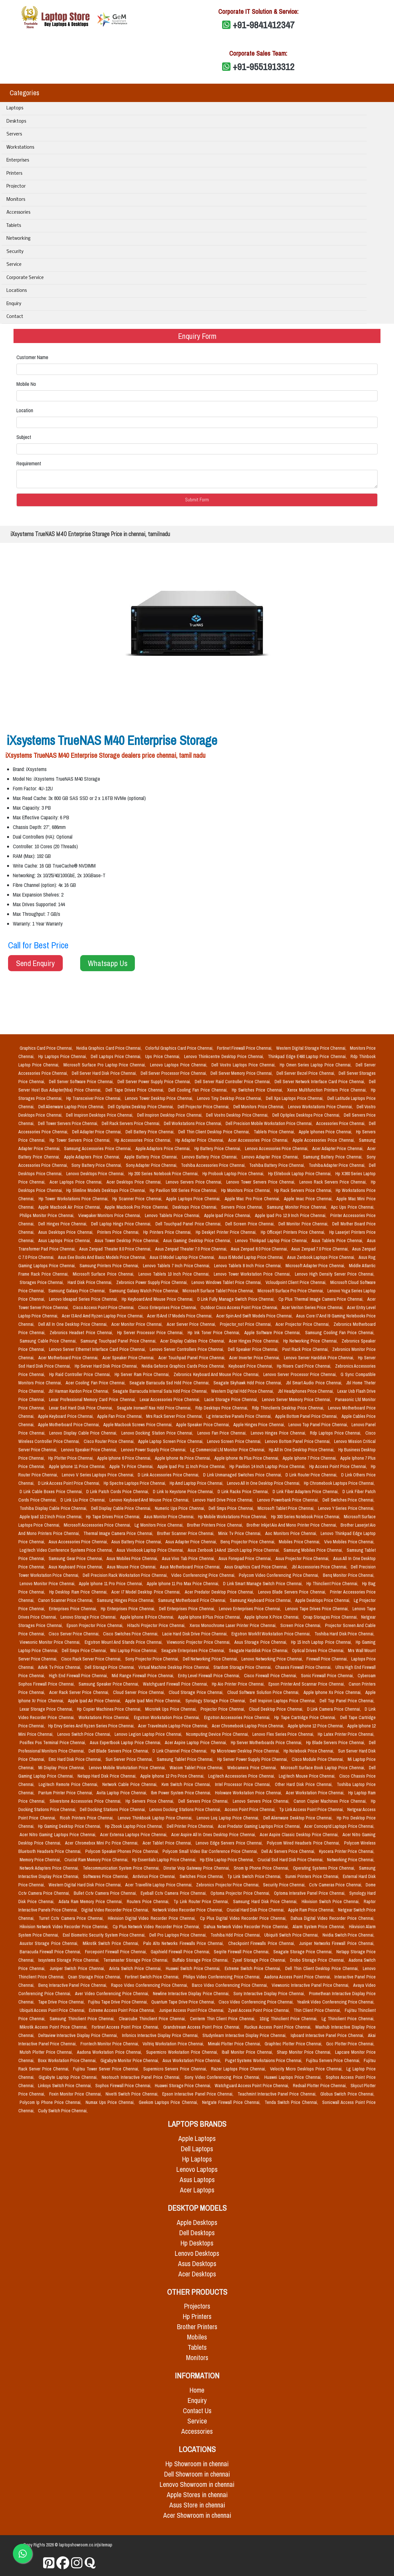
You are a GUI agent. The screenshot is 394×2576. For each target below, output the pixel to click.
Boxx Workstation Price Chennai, (68, 2060)
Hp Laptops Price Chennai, (63, 1056)
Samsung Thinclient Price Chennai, (83, 2019)
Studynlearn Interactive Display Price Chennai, (245, 2035)
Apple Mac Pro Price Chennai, (253, 1199)
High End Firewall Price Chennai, (79, 1676)
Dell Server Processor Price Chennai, (174, 1073)
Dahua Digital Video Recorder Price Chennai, (332, 1918)
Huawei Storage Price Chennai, (183, 2085)
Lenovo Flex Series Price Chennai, (283, 1734)
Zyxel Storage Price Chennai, (259, 1960)
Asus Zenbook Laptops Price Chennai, (321, 1257)
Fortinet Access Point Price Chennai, (126, 2027)
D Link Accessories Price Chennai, (169, 1475)
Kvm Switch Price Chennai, (187, 1784)
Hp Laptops (197, 2159)
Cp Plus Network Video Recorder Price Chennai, (157, 1927)
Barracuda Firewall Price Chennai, (51, 1952)
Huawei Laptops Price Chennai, (293, 2077)
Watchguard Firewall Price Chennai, (176, 1684)
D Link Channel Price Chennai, (180, 1751)
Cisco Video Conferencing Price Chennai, (257, 2002)
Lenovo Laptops (197, 2169)
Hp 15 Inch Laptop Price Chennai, (322, 1642)
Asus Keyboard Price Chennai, (76, 1567)
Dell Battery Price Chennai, (151, 1132)
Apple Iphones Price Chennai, (326, 1132)
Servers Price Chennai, (242, 1207)
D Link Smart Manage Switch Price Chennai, (263, 1583)
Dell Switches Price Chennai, (348, 1500)
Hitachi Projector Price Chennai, (157, 1625)
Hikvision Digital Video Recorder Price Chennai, (152, 1918)
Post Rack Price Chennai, (306, 1349)
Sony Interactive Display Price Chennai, (269, 1993)
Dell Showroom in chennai (197, 2474)
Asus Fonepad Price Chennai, (246, 1558)
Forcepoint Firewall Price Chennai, (116, 1952)
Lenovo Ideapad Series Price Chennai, (84, 1299)
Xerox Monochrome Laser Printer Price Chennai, (234, 1625)
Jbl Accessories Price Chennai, (320, 1567)
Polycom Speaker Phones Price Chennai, (122, 1851)
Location (24, 410)
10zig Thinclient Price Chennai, (289, 2019)
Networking (18, 238)
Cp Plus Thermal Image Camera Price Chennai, (321, 1299)
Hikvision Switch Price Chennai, (331, 1901)
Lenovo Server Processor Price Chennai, (300, 1374)
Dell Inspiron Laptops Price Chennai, (283, 1701)
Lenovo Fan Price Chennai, (222, 1433)
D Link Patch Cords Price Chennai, (118, 1491)
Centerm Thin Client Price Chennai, (223, 2019)
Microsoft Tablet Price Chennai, (286, 1508)
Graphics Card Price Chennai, (47, 1048)
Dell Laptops (197, 2148)
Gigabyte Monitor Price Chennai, (130, 2060)
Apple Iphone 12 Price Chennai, (316, 1726)
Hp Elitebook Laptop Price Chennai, (300, 1173)
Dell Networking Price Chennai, (211, 1659)
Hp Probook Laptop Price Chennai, (234, 1173)
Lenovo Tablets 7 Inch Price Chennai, (177, 1266)
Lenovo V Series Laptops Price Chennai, (98, 1475)
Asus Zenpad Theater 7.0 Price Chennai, (192, 1249)
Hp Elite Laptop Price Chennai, (227, 1860)
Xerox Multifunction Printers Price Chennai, (327, 1090)
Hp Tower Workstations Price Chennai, (74, 1199)
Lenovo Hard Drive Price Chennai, (224, 1500)
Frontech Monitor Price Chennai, (110, 2044)
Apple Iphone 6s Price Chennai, (183, 1458)
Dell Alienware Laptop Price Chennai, (72, 1107)
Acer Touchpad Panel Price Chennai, (192, 1358)
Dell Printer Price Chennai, (191, 1826)
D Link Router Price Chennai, (312, 1475)
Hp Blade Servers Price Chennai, (336, 1742)
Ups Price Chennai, (163, 1056)
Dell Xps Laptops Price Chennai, (295, 1098)
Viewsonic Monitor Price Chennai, (51, 1642)
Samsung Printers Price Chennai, (110, 1266)
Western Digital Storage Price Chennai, (311, 1048)
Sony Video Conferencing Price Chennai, (223, 2077)
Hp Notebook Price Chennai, (309, 1751)
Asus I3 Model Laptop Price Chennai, (183, 1257)
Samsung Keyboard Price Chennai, (261, 1600)
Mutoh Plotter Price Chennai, (47, 2052)
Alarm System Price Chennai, (319, 1927)
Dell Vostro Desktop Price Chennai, (237, 1115)
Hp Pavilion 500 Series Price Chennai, (184, 1190)
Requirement (28, 463)
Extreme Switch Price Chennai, (254, 1968)
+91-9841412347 (264, 24)
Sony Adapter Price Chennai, (152, 1165)
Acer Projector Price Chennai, (303, 1324)
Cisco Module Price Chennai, (318, 1759)
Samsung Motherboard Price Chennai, (192, 1600)
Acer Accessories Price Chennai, (259, 1140)
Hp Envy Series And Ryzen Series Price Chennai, (92, 1726)
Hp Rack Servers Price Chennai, (303, 1190)
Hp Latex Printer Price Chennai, (346, 1734)
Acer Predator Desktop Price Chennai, (220, 1592)
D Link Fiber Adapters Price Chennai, (306, 1491)
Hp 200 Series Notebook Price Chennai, (164, 1173)
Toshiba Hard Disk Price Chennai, (344, 1634)
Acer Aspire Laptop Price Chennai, (196, 1742)
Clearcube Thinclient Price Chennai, (153, 2019)
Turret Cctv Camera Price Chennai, (72, 1918)
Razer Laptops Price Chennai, (239, 2069)
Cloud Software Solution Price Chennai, (264, 1692)
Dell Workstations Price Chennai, (193, 1123)
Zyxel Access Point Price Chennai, (259, 2010)
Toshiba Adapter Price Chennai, (338, 1165)
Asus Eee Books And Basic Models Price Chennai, (102, 1257)
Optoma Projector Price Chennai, (241, 1893)
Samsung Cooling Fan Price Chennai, (340, 1332)
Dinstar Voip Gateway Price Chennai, (197, 1868)
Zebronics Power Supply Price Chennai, (152, 1282)
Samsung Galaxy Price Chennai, (77, 1291)
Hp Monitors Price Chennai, (246, 1190)
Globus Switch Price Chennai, (347, 2094)
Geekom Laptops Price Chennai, (169, 2102)
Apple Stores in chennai (197, 2494)
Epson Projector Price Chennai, (96, 1625)
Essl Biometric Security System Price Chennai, (105, 1935)
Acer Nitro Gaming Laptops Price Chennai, (59, 1834)
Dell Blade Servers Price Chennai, (119, 1751)
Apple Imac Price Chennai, (309, 1199)
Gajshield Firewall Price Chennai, (181, 1952)
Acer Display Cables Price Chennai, (193, 1341)
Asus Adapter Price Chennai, (191, 1542)
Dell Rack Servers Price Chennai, (131, 1123)
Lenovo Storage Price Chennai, (89, 1617)
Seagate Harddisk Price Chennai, (259, 1650)
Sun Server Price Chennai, (130, 1759)
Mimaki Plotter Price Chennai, (235, 2044)
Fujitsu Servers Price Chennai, (333, 2060)
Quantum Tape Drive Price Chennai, (183, 2002)
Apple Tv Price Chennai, (132, 1466)
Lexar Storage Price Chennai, (47, 1709)
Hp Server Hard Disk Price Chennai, (107, 1366)
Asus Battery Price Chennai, (137, 1542)
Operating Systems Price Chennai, (324, 1868)
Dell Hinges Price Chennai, (63, 1224)
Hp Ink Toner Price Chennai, (215, 1332)
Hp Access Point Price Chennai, (338, 1466)
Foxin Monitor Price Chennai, (76, 2094)
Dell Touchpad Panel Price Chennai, (189, 1224)
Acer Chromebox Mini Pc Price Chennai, (102, 1843)
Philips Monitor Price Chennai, (48, 1215)
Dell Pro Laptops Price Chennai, (178, 1935)
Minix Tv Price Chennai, (240, 1533)
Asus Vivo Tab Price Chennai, (189, 1558)
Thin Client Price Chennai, (318, 2010)
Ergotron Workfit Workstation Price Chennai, (271, 1634)
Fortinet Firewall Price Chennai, (245, 1048)
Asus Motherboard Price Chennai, (191, 1567)
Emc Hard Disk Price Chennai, (76, 1759)
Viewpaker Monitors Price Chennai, (110, 1215)
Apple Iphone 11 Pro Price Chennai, (111, 1583)
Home (197, 2390)
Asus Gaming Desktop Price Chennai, (197, 1240)
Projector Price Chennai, (223, 1709)
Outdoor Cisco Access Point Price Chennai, (240, 1307)
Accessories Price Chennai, (341, 1123)
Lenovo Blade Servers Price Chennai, (292, 1592)
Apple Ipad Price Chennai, (228, 1215)
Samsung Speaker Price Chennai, (110, 1684)
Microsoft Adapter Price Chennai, (316, 1266)
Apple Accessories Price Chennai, (324, 1140)
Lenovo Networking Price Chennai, (272, 1659)
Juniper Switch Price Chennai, (78, 1968)
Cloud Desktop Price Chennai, (277, 1709)
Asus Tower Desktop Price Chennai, (128, 1240)
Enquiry (13, 304)
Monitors (15, 199)
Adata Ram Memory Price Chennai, (91, 1901)
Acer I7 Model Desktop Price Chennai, (146, 1592)
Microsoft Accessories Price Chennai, (98, 1525)
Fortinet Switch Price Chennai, (153, 1977)
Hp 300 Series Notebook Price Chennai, (306, 1517)
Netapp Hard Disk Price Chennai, (108, 1776)
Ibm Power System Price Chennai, (181, 1793)
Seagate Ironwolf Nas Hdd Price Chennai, (155, 1408)
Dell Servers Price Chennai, (204, 1801)
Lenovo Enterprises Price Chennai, (250, 1609)
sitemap (105, 2545)
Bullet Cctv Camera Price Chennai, (106, 1893)
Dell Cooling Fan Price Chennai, (198, 1090)
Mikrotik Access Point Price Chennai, (54, 2027)
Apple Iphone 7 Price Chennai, (310, 1458)
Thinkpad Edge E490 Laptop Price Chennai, (308, 1056)
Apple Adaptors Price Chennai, (164, 1148)
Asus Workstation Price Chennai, (192, 2060)
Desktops (16, 121)
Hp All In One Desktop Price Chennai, (302, 1450)
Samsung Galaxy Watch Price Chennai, (144, 1291)
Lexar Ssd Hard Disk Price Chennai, (81, 1408)
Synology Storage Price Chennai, (216, 1701)
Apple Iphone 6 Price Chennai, (124, 1458)
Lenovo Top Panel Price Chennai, (318, 1424)
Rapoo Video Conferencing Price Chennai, (150, 1985)
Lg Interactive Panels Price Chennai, (239, 1416)
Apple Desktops (197, 2222)
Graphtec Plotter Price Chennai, (294, 2044)
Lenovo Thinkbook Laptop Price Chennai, (156, 1818)
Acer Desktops (197, 2274)
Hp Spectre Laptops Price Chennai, (135, 1483)
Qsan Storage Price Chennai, (95, 1977)
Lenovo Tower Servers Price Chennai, (261, 1182)
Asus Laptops (197, 2179)
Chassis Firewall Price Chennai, (304, 1667)
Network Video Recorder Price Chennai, (188, 1910)
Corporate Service (25, 277)
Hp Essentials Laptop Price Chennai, (164, 1860)
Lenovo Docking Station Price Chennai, (158, 1433)
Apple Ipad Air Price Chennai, (95, 1701)
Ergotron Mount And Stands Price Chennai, (124, 1642)
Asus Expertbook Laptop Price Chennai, (126, 1742)
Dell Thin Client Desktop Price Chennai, (214, 1132)
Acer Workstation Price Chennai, (316, 1793)
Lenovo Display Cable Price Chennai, (83, 1433)
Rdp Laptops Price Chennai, (336, 1433)
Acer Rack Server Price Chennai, (79, 1692)
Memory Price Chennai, (41, 1860)
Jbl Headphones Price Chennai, (306, 1391)
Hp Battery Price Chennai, (218, 1148)
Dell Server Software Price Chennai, (82, 1081)
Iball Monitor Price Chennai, (248, 2052)
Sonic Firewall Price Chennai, (328, 1676)
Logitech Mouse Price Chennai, (308, 1776)
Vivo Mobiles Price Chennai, (349, 1542)
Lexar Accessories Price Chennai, (171, 1399)
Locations (16, 290)
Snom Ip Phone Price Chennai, (262, 1868)
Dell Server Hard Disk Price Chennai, (105, 1073)
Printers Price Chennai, (119, 1232)
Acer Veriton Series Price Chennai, (313, 1307)
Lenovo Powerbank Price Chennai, (288, 1500)
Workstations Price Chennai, (105, 1717)
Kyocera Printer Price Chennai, (346, 1851)
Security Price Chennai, (284, 1885)
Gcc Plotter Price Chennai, (350, 2044)
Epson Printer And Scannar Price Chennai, (307, 1684)
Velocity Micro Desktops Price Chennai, (307, 2069)
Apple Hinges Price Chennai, (259, 1424)
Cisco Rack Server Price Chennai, (92, 1659)
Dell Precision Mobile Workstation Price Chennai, (270, 1123)
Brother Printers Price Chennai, (215, 1525)
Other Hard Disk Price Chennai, (304, 1784)
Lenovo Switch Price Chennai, (84, 1734)
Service (14, 264)
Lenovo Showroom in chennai (197, 2484)
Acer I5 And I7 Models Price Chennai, (180, 1316)
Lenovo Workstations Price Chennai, (321, 1107)
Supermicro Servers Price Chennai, (176, 2069)
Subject (23, 437)
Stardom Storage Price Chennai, (243, 1667)
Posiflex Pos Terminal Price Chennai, (53, 1742)
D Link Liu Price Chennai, (84, 1500)
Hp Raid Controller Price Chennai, (80, 1374)
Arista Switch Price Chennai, (136, 1968)
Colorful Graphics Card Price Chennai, (179, 1048)
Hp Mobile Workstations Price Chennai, (233, 1517)
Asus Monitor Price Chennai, (169, 1517)
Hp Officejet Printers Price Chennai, (294, 1232)
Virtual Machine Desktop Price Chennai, (174, 1667)
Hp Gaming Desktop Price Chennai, (70, 1826)
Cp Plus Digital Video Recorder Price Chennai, (244, 1918)
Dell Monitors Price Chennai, (259, 1107)
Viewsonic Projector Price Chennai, (199, 1642)
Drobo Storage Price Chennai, (318, 1960)
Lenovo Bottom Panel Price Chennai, (298, 1441)
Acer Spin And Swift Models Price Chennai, (255, 1316)
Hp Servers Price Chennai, (151, 1801)
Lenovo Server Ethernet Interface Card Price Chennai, (98, 1349)
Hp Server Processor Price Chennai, (151, 1332)
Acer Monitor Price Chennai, (137, 1324)
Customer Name (32, 357)
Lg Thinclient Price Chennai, (348, 2019)
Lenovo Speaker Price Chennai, (89, 1450)
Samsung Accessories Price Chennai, (98, 1148)
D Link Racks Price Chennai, (244, 1491)
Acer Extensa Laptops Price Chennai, (134, 1834)
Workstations (20, 147)
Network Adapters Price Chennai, (50, 1868)
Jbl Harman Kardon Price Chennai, (79, 1391)
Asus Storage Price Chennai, (261, 1642)
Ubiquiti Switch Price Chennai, (292, 1935)
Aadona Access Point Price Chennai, (298, 1977)
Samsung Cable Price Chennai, (49, 1341)
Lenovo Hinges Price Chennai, (279, 1433)
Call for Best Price (38, 945)
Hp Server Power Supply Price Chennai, (253, 1759)
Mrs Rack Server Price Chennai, (175, 1416)
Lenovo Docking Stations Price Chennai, (185, 1809)
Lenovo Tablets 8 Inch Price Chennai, (248, 1266)
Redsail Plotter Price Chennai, (320, 2085)
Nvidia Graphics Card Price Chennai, (109, 1048)
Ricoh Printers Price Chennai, (87, 1818)
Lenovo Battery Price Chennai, (210, 1157)
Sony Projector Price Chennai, (152, 1659)
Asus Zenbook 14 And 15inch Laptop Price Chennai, (234, 1550)
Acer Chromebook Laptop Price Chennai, (249, 1726)
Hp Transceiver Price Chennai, (94, 1098)
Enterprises (17, 160)
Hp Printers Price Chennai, (168, 1232)
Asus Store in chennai (197, 2505)
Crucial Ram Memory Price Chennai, (96, 1860)
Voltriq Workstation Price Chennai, (174, 2044)
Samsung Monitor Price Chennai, (297, 1207)
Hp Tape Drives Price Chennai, (113, 1517)
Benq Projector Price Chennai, (248, 1542)
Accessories (18, 212)
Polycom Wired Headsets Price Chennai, (304, 1843)
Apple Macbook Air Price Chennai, (70, 1207)
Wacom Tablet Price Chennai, (197, 1768)
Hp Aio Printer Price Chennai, (239, 1684)
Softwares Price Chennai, (106, 1876)
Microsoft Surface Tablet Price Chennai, (219, 1291)
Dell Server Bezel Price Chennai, (306, 1073)
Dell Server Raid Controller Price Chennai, (233, 1081)
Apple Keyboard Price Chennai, (66, 1416)
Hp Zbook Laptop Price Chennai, (134, 1826)
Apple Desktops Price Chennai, (323, 1600)
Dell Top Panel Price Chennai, (347, 1701)
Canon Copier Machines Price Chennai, (331, 1801)
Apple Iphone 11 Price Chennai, (78, 1466)
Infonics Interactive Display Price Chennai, (161, 2035)
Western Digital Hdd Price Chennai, (243, 1391)
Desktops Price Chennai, (196, 1207)
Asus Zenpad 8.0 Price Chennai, (260, 1249)
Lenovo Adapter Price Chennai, (271, 1157)
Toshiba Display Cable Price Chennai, (54, 1508)
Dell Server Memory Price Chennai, (242, 1073)
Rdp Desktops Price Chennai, (222, 1408)
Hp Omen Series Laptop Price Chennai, (316, 1065)
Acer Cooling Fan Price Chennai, (96, 1383)
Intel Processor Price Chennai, (244, 1784)
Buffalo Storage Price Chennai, (201, 1960)
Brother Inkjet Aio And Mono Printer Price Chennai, (292, 1525)
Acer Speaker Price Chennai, (129, 1358)
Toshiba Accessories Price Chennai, (214, 1165)
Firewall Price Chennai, (327, 1659)
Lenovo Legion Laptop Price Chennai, (149, 1734)
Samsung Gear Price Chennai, (76, 1558)
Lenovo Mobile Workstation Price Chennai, (128, 1768)
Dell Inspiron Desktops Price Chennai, (100, 1115)
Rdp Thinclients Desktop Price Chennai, (288, 1408)
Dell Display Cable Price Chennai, (122, 1508)
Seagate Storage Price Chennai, (303, 1952)
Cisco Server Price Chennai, (74, 1634)
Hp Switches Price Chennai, (258, 1090)
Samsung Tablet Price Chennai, (186, 1759)
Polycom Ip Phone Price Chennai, (51, 2102)
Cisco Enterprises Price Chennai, (168, 1307)
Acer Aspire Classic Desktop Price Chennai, (300, 1834)
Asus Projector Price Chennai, (303, 1558)
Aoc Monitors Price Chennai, (291, 1533)
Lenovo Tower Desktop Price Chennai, (159, 1098)
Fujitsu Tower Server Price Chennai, (106, 2069)
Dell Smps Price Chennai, (232, 1508)
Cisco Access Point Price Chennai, (104, 1307)
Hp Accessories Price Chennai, (144, 1140)
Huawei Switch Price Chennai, (194, 1968)
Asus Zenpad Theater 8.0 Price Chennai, (116, 1249)
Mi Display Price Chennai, (62, 1768)
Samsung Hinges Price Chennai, (126, 1600)
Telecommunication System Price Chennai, (122, 1868)
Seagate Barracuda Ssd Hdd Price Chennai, (170, 1383)
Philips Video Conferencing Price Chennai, (222, 1977)
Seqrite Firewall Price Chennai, (242, 1952)
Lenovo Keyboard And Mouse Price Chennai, (149, 1500)
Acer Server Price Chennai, (192, 1324)
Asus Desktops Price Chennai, (66, 1232)
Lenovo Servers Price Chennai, (195, 1182)
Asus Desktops (197, 2263)
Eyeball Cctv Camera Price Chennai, (174, 1893)
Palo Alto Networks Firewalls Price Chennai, (184, 1943)
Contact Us (197, 2410)
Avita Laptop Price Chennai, (122, 1793)
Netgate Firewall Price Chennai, (232, 2102)
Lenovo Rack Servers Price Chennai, (333, 1182)
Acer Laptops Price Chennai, (77, 1182)
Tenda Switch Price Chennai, (292, 2102)
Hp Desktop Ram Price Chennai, (79, 1592)
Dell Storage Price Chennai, (110, 1667)
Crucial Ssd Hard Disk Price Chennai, (291, 1860)
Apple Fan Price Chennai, (120, 1416)
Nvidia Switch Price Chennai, (348, 1935)
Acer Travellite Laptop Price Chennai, (159, 1885)
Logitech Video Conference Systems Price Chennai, (67, 1550)
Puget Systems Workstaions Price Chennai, (264, 2060)
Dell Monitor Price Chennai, (304, 1224)
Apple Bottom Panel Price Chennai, (307, 1416)
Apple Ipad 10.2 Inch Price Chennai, (51, 1517)
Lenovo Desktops (197, 2253)
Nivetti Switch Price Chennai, (133, 2094)
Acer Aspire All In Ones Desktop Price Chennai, (214, 1834)
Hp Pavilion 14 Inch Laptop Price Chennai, (268, 1466)
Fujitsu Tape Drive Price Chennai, (118, 2002)
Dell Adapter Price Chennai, (97, 1132)
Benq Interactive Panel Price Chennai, (73, 1985)
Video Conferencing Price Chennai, (203, 1575)
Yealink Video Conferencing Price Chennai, (335, 2002)
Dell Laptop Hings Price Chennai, (122, 1224)
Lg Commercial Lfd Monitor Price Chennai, (228, 1450)
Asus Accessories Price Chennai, (79, 1542)
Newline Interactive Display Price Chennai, (192, 1993)
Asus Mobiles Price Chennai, (133, 1558)
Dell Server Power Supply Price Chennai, (154, 1081)
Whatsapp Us (107, 963)
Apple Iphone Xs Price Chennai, (333, 1692)
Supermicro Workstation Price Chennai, (182, 2052)
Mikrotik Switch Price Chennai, (112, 1943)
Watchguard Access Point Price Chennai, (252, 2085)
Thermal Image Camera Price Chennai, (118, 1533)
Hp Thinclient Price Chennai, (333, 1583)
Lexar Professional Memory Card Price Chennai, (93, 1399)
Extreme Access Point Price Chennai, (122, 2010)
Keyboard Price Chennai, (251, 1366)
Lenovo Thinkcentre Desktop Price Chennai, (224, 1056)
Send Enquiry (35, 963)
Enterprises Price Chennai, (73, 1609)
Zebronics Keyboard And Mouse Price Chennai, (217, 1374)
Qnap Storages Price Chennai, (331, 1617)
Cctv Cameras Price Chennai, (336, 1885)
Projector (16, 186)
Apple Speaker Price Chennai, (203, 1424)
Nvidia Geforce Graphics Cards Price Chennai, (184, 1366)
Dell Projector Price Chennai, (204, 1107)
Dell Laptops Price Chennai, (117, 1056)
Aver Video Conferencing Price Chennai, (112, 1993)
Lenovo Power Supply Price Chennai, (154, 1450)
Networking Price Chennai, (350, 1860)
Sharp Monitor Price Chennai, (305, 2052)
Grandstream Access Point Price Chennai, (202, 2027)
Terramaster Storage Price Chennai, (136, 1960)
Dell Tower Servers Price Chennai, (68, 1123)
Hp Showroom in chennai (197, 2464)
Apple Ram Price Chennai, (311, 1910)
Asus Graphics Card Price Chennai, (256, 1567)
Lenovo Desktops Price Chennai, (96, 1173)
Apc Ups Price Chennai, (352, 1207)
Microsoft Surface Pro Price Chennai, (291, 1291)
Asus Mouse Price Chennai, (132, 1567)
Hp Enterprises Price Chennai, (128, 1609)
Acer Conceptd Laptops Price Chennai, (339, 1826)
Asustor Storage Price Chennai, (50, 1943)
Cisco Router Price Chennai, (110, 1441)
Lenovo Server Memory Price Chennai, (297, 1399)
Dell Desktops (197, 2232)
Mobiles (197, 2337)
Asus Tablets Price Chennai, (338, 1240)
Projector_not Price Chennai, (246, 1324)
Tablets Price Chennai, (275, 1132)
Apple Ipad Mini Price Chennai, (154, 1701)
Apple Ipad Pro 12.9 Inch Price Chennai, (291, 1215)
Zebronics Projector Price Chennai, (228, 1885)
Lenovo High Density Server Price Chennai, (334, 1274)
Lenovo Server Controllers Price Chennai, (187, 1349)
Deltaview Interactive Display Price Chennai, (78, 2035)
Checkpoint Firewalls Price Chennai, (262, 1943)
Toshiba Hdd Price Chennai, (236, 1935)
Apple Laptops (197, 2138)
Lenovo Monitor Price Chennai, (48, 1583)
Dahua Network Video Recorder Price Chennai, (247, 1927)
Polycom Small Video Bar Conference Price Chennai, (211, 1851)
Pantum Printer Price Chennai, (66, 1793)
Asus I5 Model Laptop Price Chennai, (252, 1257)
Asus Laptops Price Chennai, (65, 1240)
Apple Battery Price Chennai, (151, 1157)
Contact (14, 316)
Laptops (14, 108)
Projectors (197, 2306)
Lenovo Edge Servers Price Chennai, (230, 1843)
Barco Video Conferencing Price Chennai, (230, 1985)
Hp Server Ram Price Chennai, (143, 1374)
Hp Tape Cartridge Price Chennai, (305, 1717)
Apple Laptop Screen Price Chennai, (171, 1441)
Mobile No (26, 383)
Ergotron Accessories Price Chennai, (238, 1717)
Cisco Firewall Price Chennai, (271, 1676)
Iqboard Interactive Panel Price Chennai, (328, 2035)
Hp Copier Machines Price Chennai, (110, 1709)
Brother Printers (197, 2326)
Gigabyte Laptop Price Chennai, (69, 2077)
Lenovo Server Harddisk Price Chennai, (319, 1358)
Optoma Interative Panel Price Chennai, (310, 1893)
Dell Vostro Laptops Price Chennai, (244, 1065)
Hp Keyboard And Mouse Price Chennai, (158, 1299)
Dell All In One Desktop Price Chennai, (73, 1324)
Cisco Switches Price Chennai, (131, 1634)
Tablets (13, 225)
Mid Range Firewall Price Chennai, (143, 1676)
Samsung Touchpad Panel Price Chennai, (119, 1341)
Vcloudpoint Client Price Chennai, (297, 1282)
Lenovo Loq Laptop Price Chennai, (229, 1818)
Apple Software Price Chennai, (273, 1332)
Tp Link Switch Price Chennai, (255, 1876)
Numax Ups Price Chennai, (111, 2102)
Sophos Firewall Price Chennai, (123, 2085)
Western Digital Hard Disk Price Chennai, (86, 1885)
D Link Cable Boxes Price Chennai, (52, 1491)
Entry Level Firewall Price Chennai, (209, 1676)
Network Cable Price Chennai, (130, 1784)
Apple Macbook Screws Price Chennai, (138, 1424)
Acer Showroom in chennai (197, 2515)
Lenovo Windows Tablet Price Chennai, (227, 1282)
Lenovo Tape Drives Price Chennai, (317, 1609)
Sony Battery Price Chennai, (97, 1165)
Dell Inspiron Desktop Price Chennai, (170, 1115)
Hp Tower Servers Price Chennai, (81, 1140)
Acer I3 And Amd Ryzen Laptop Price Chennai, (103, 1316)
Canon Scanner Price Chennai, (66, 1600)
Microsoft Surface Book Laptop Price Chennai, (323, 1768)
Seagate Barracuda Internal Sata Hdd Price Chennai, (160, 1391)
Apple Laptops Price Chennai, (194, 1199)
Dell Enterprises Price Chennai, (187, 1609)
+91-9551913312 (264, 66)
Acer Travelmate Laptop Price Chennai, (173, 1726)
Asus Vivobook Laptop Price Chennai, (151, 1550)
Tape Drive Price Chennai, (62, 2002)
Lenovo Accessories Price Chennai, (277, 1148)
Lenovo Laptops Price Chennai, (179, 1065)
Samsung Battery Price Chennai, (333, 1157)
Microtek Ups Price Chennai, (171, 1709)
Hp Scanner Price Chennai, (138, 1199)
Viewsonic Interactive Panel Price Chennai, (311, 1985)
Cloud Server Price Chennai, (139, 1692)
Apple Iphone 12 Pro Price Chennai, (173, 1776)
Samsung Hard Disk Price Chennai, (266, 1901)
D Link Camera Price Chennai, (334, 1709)
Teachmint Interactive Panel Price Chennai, (278, 2094)
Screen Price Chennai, (301, 1625)
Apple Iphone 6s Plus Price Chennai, (247, 1458)
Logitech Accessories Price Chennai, (242, 1776)
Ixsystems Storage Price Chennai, (69, 1960)
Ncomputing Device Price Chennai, (218, 1734)
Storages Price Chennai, (42, 1282)
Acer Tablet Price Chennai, (168, 1843)
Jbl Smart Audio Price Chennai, (314, 1383)
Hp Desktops (197, 2243)
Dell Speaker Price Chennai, (254, 1349)
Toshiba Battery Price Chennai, (277, 1165)
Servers (14, 134)
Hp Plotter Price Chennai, (71, 1458)
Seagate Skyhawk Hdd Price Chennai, (248, 1383)
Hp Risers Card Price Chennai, (305, 1366)
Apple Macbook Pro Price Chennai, (137, 1207)
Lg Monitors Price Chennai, (159, 1525)
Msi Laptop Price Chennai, (134, 1650)
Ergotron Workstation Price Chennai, (168, 1717)
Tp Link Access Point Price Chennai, (311, 1809)
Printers (14, 173)
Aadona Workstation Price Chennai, (110, 2052)
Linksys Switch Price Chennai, (65, 2085)
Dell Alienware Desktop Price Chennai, (298, 1818)
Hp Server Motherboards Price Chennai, (267, 1742)
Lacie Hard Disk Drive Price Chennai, (195, 1634)
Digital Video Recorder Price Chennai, (115, 1910)
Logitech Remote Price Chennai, (69, 1784)
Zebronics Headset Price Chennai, (82, 1332)
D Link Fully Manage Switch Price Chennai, (236, 1299)
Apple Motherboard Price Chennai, (69, 1424)
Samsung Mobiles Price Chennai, (314, 1550)
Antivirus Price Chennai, (155, 1876)
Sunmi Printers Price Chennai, (312, 1876)
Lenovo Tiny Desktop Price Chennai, (230, 1098)
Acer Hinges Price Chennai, (255, 1341)
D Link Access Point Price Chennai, (69, 1483)
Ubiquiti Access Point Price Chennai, (53, 2010)
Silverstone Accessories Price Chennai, (86, 1801)
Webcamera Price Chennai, (252, 1768)
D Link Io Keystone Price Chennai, (184, 1491)
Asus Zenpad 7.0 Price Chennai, (320, 1249)
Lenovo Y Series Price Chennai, (346, 1508)
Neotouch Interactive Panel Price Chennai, (142, 2077)
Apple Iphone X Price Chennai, (272, 1617)
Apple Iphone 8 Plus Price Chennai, (210, 1617)
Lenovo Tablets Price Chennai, (173, 1215)
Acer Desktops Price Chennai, (135, 1182)
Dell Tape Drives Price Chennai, (136, 1090)
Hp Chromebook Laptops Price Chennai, (339, 1483)
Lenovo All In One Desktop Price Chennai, (264, 1483)
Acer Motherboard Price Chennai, (69, 1358)
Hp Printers (197, 2316)
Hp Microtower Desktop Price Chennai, (246, 1751)
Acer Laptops (197, 2190)
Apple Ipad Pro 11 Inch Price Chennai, (192, 1466)
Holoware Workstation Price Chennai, (249, 1793)
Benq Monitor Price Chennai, (349, 1575)
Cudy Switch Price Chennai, (63, 2111)
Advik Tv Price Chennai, (60, 1667)
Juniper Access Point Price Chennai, (192, 2010)
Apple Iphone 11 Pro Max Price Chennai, (183, 1583)
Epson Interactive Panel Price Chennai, (198, 2094)
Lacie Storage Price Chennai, (231, 1399)
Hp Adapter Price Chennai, (200, 1140)
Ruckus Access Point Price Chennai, (278, 2027)
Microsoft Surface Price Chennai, (104, 1274)
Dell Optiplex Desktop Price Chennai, (141, 1107)
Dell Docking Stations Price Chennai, (113, 1809)
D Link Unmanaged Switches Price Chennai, (243, 1475)
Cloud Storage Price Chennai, (197, 1692)
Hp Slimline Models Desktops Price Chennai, (106, 1190)
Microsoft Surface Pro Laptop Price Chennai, (105, 1065)
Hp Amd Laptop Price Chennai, (197, 1483)
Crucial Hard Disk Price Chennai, (256, 1910)
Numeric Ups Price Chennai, (180, 1508)
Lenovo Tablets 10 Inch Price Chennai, (174, 1274)
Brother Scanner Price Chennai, (186, 1533)
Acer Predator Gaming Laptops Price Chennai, (260, 1826)
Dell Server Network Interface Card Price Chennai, (320, 1081)
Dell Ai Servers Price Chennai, (288, 1851)
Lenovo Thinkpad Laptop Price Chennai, (272, 1240)
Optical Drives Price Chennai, (318, 1650)
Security (14, 251)
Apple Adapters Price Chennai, (93, 1157)
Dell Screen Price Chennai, (250, 1224)
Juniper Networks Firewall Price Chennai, (336, 1943)
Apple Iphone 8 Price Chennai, (147, 1617)
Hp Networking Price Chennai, (311, 1341)
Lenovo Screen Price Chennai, (235, 1441)
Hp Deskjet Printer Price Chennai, (227, 1232)
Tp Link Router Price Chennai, (202, 1901)
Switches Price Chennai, (202, 1876)
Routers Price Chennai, (149, 1901)
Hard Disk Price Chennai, (91, 1282)
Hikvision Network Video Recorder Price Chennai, (65, 1927)
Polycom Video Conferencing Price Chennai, (279, 1575)
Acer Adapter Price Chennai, (338, 1148)
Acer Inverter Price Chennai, (255, 1358)
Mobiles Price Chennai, (300, 1542)
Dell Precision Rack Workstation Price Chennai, (126, 1575)
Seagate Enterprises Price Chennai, (193, 1650)
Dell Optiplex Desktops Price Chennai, (306, 1115)
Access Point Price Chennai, (251, 1809)
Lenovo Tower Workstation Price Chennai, (253, 1274)
